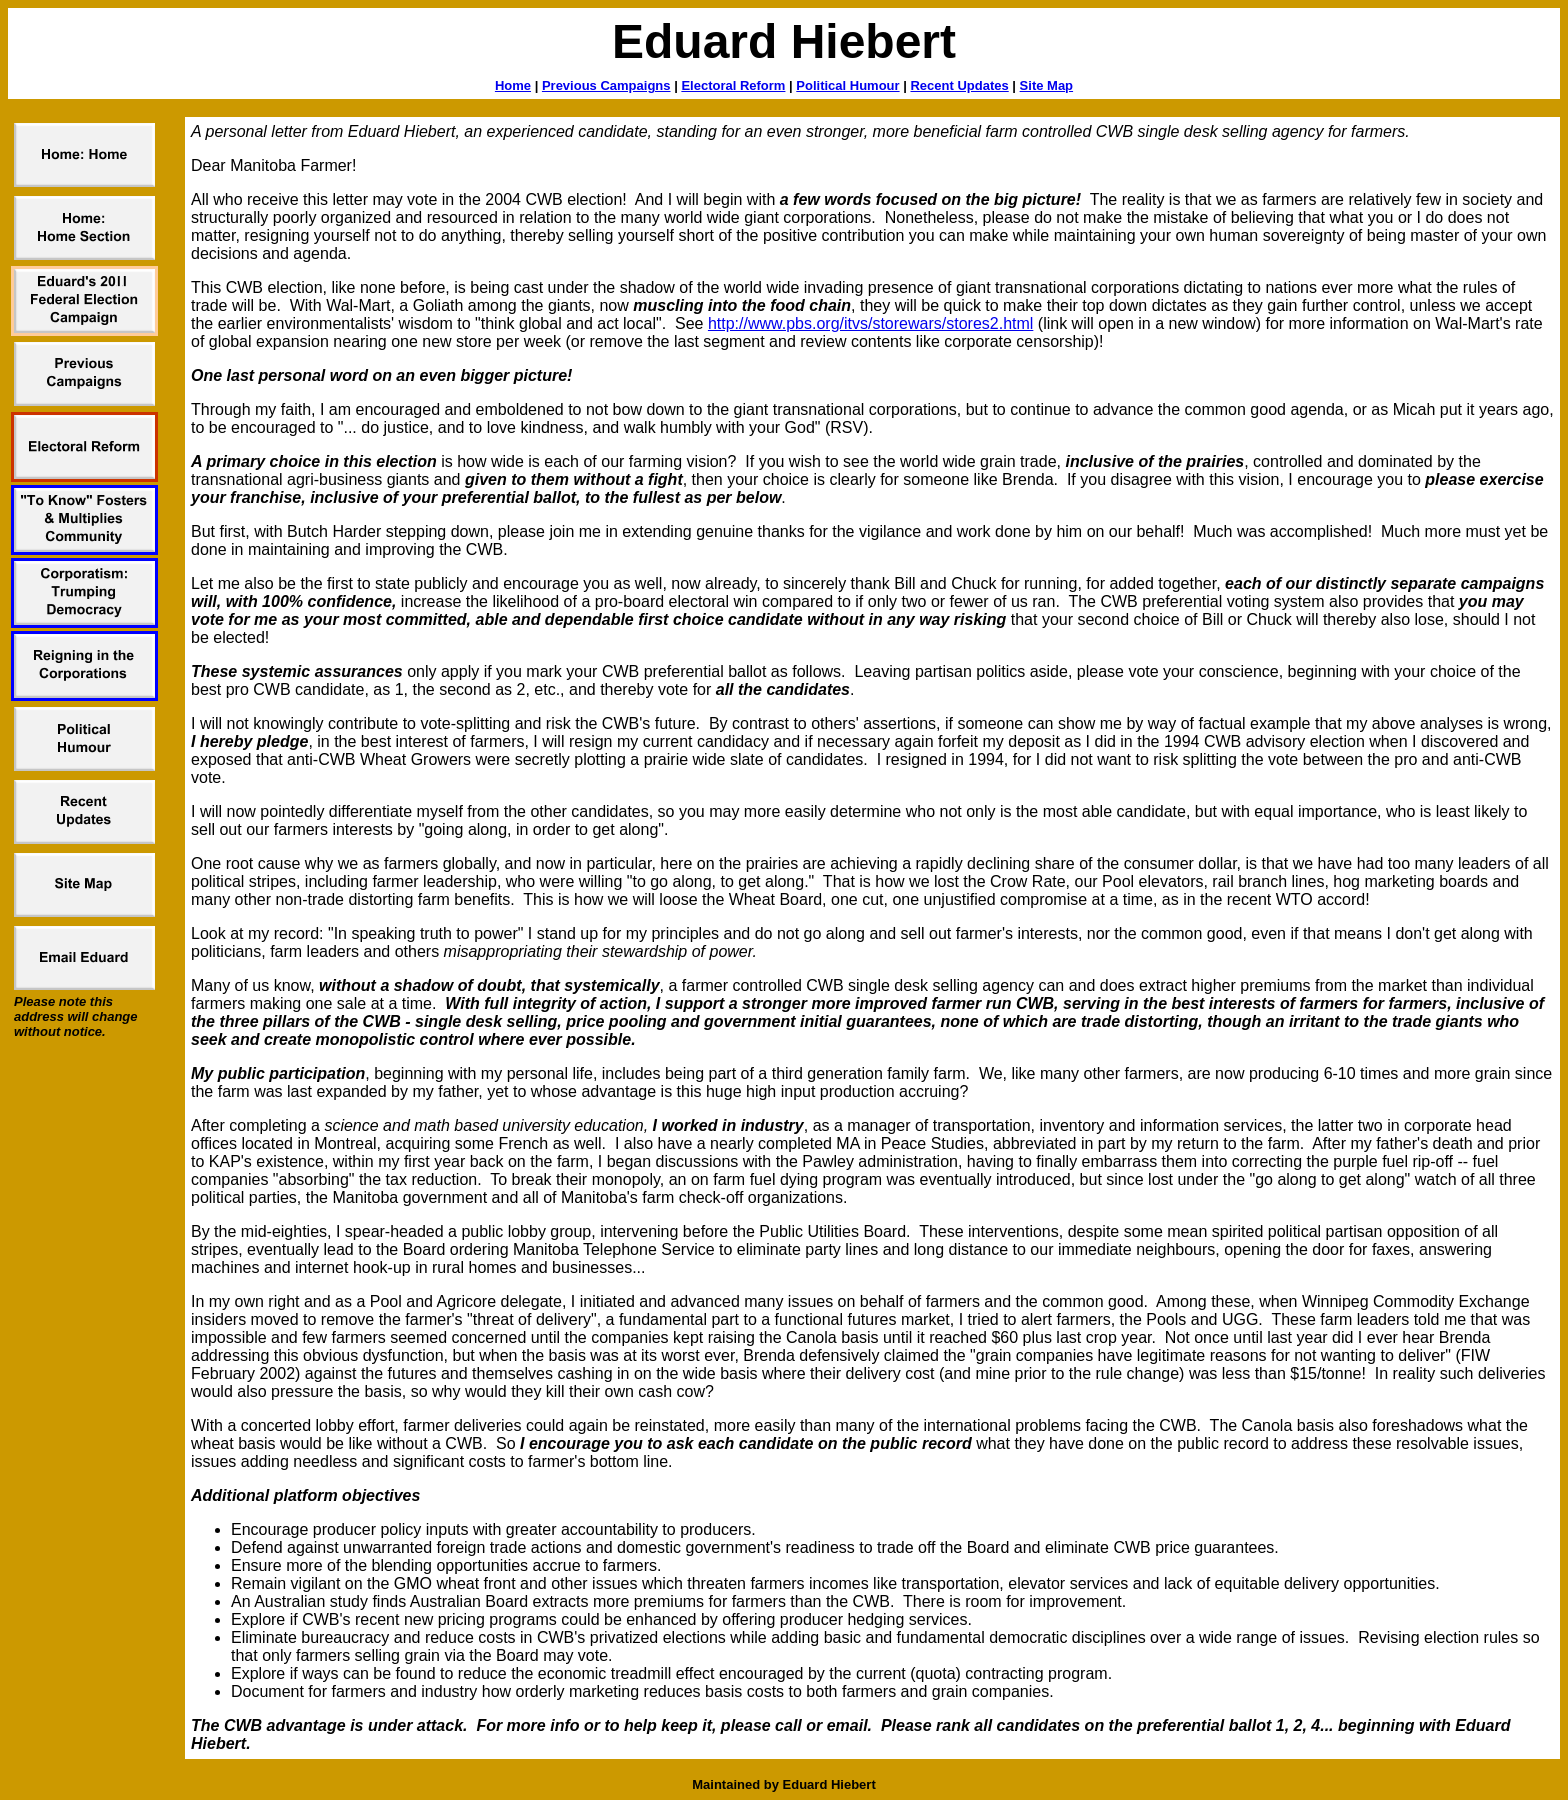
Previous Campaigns (606, 85)
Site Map (1046, 85)
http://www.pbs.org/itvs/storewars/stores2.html (870, 323)
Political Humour (847, 85)
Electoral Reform (733, 85)
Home (513, 85)
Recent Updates (959, 85)
